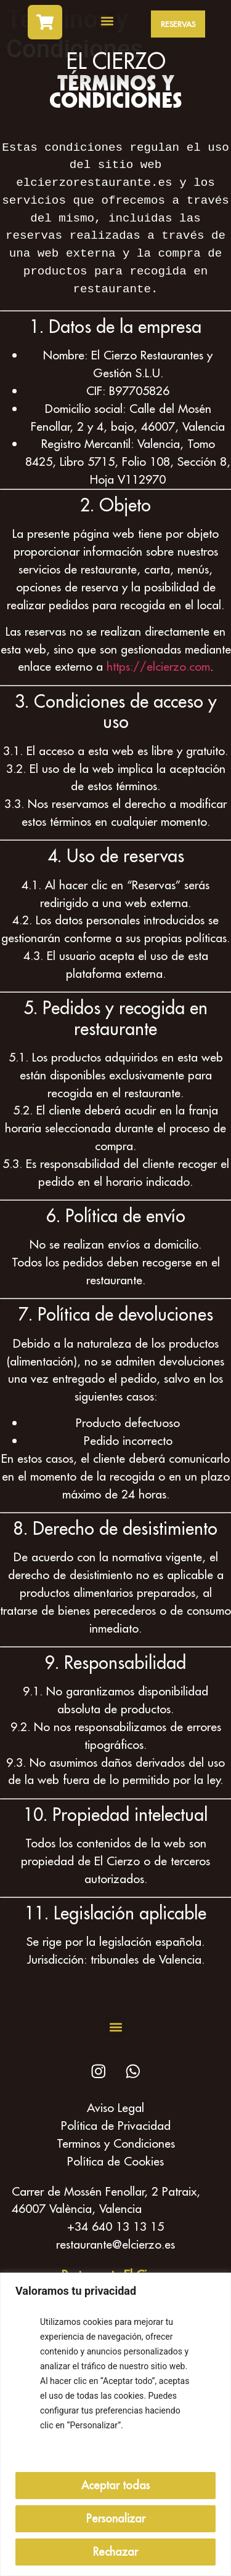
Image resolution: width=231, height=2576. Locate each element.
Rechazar (115, 2552)
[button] (107, 21)
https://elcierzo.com (158, 666)
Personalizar (115, 2518)
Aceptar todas (115, 2485)
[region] (115, 2424)
